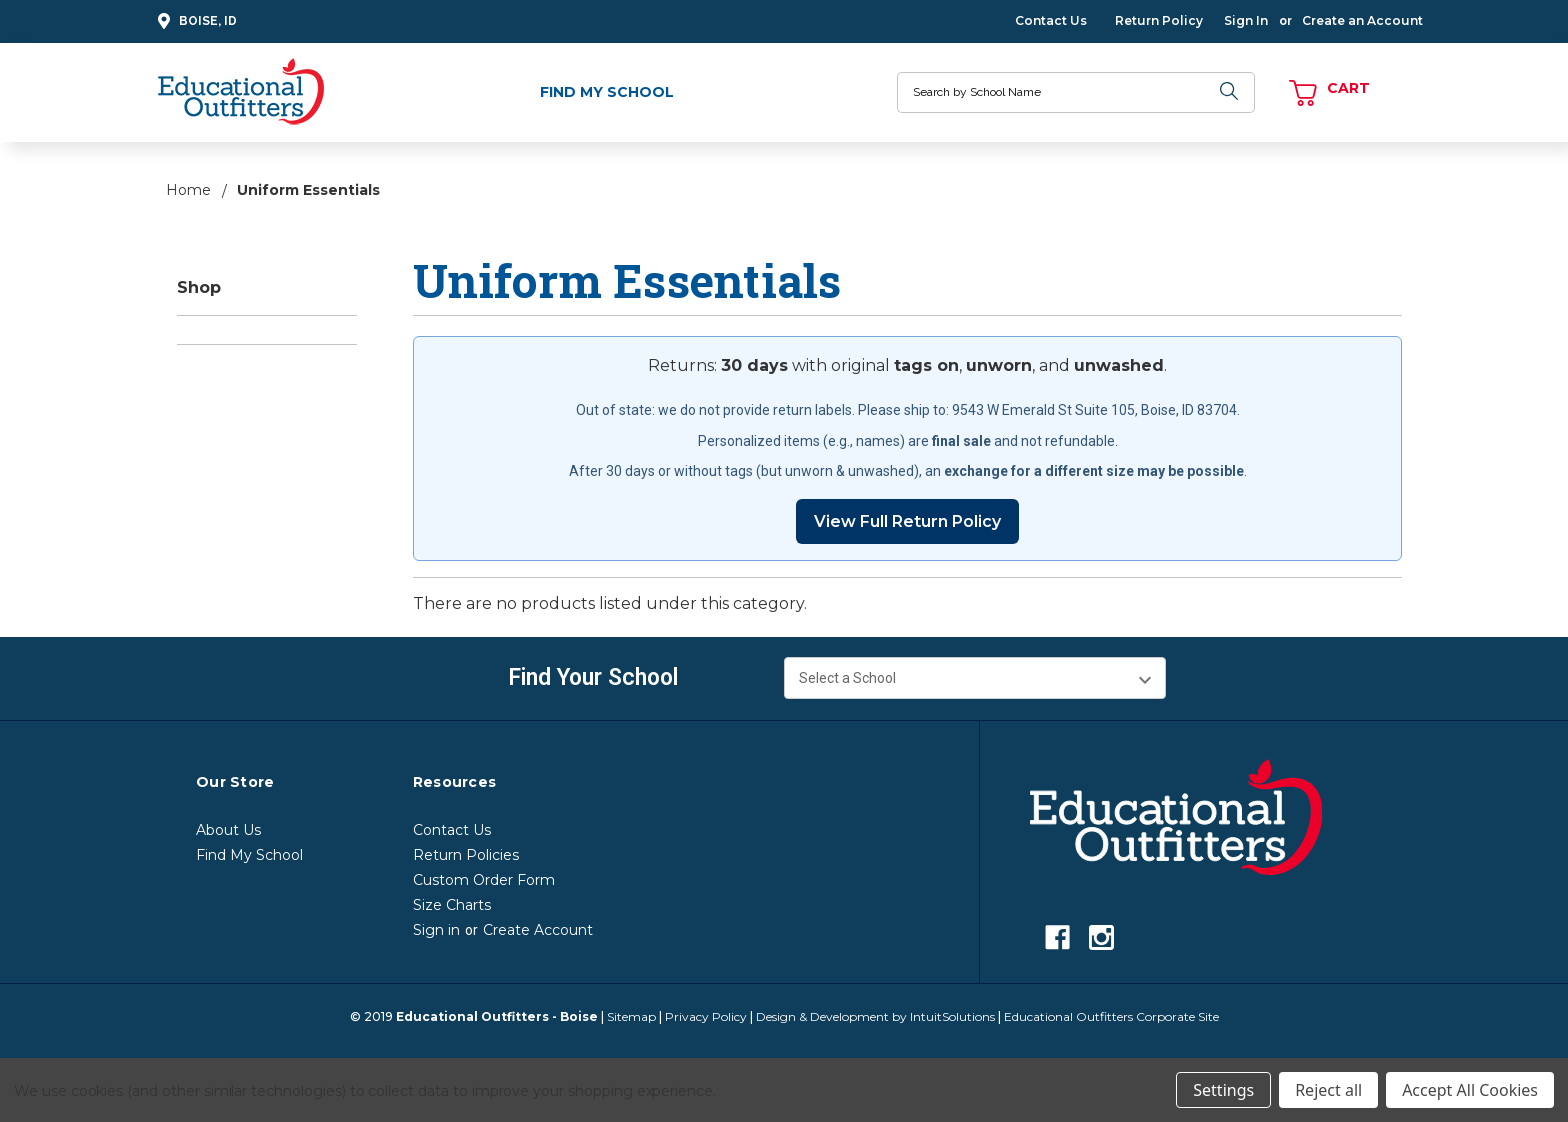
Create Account (538, 930)
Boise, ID (194, 21)
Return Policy (1159, 20)
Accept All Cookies (1470, 1090)
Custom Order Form (484, 880)
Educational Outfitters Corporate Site (1111, 1016)
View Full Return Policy (907, 521)
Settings (1223, 1090)
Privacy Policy (706, 1016)
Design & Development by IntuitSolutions (875, 1016)
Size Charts (452, 905)
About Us (228, 830)
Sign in (436, 930)
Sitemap (631, 1016)
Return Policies (466, 855)
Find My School (607, 92)
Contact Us (1051, 20)
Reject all (1328, 1090)
